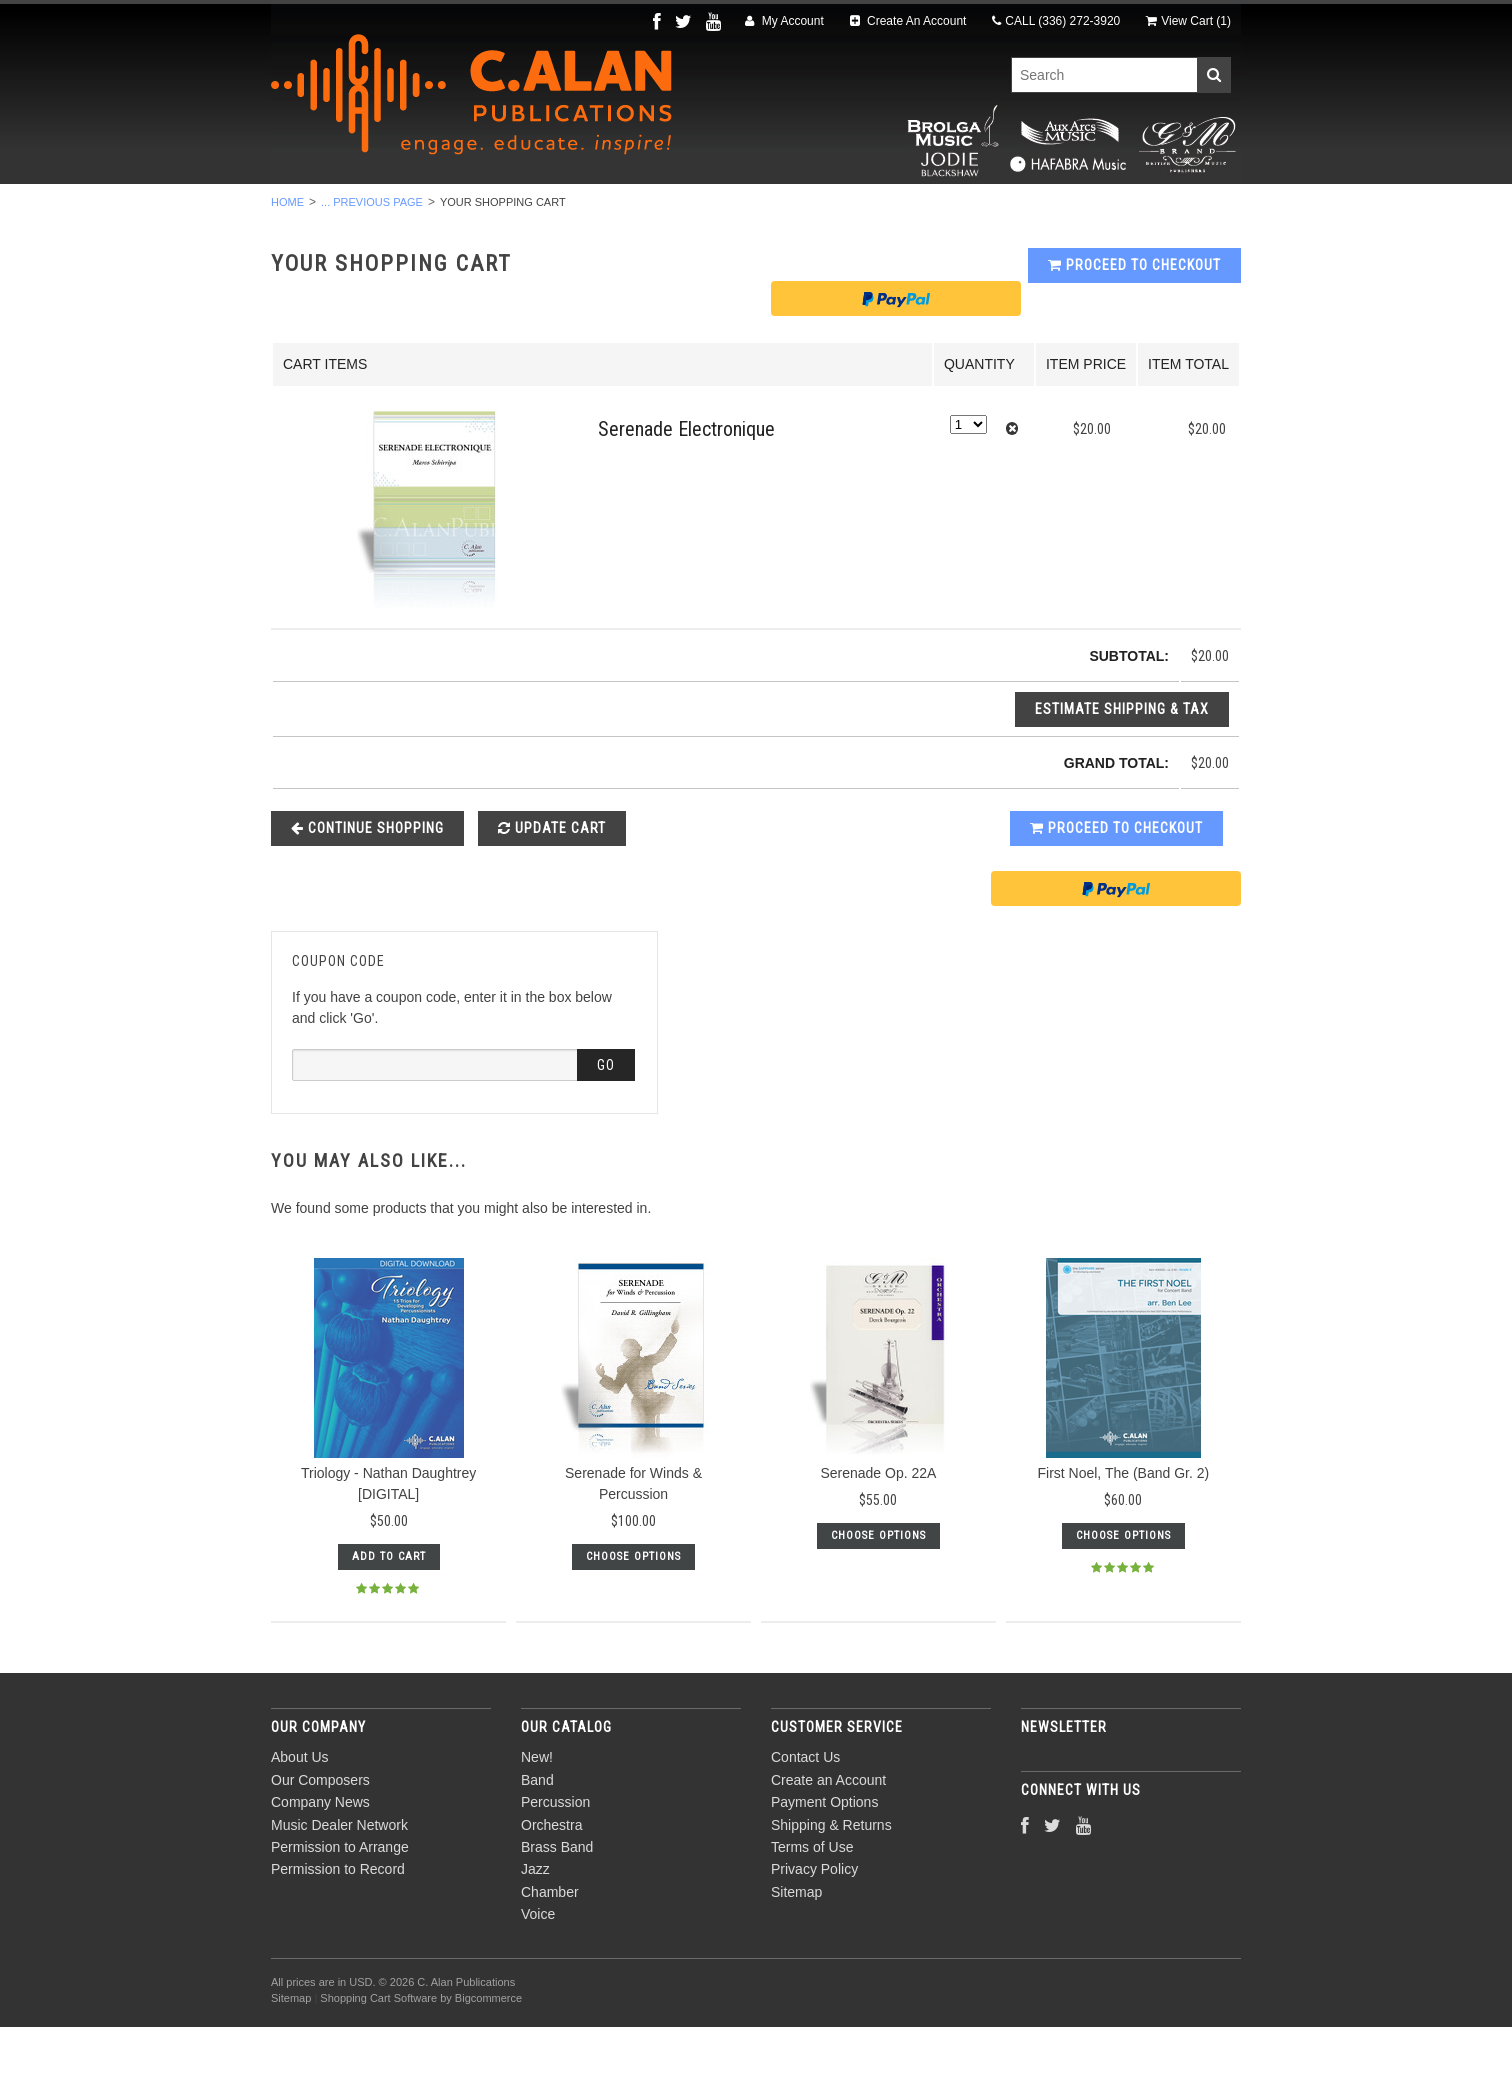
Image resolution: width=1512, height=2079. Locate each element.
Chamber (957, 211)
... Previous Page (372, 254)
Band (411, 211)
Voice (1050, 211)
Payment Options (824, 1855)
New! (334, 211)
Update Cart (552, 880)
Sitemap (796, 1944)
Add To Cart (389, 1609)
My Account (784, 21)
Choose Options (633, 1609)
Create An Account (908, 21)
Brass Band (763, 211)
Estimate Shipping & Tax (1122, 761)
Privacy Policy (814, 1922)
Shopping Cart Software (378, 2050)
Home (287, 254)
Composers (1153, 211)
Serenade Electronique (686, 482)
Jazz (865, 211)
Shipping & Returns (831, 1877)
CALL (1056, 21)
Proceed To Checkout (1134, 318)
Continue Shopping (367, 880)
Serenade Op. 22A (878, 1526)
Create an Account (828, 1832)
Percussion (514, 211)
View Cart (1188, 21)
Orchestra (638, 211)
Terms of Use (812, 1899)
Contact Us (805, 1810)
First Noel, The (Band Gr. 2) (1123, 1526)
